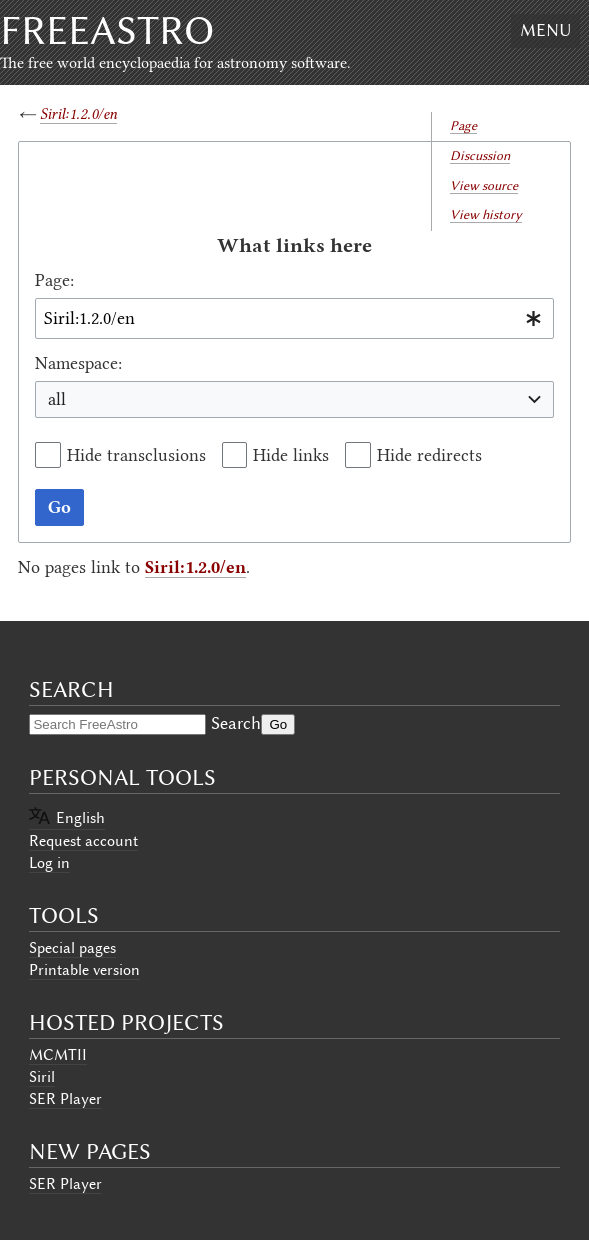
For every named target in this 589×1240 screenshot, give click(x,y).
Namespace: (78, 363)
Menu (545, 30)
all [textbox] (57, 399)
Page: (54, 280)
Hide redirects (429, 455)
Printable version (84, 970)
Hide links (291, 455)
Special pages (72, 948)
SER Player (65, 1099)
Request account (83, 841)
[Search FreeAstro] (117, 724)
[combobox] (294, 318)
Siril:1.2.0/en (78, 114)
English (80, 818)
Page (463, 125)
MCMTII (58, 1055)
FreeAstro (107, 30)
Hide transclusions (136, 455)
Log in (49, 863)
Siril (42, 1077)
